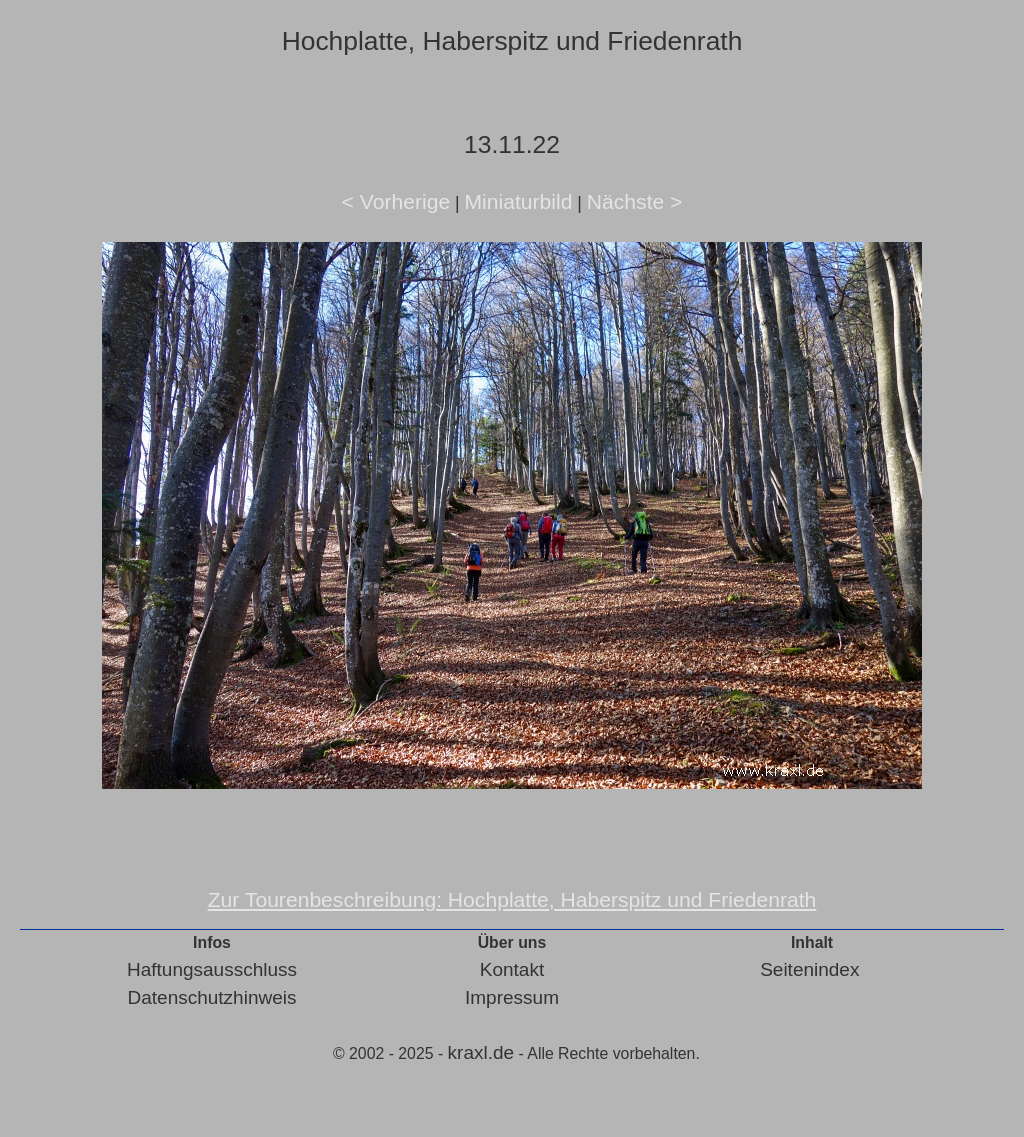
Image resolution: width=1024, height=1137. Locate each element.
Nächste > (635, 201)
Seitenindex (809, 969)
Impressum (512, 997)
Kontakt (512, 969)
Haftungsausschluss (212, 969)
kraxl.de (481, 1052)
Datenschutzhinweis (212, 997)
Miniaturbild (518, 201)
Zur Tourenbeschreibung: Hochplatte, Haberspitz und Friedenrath (512, 899)
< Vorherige (396, 201)
